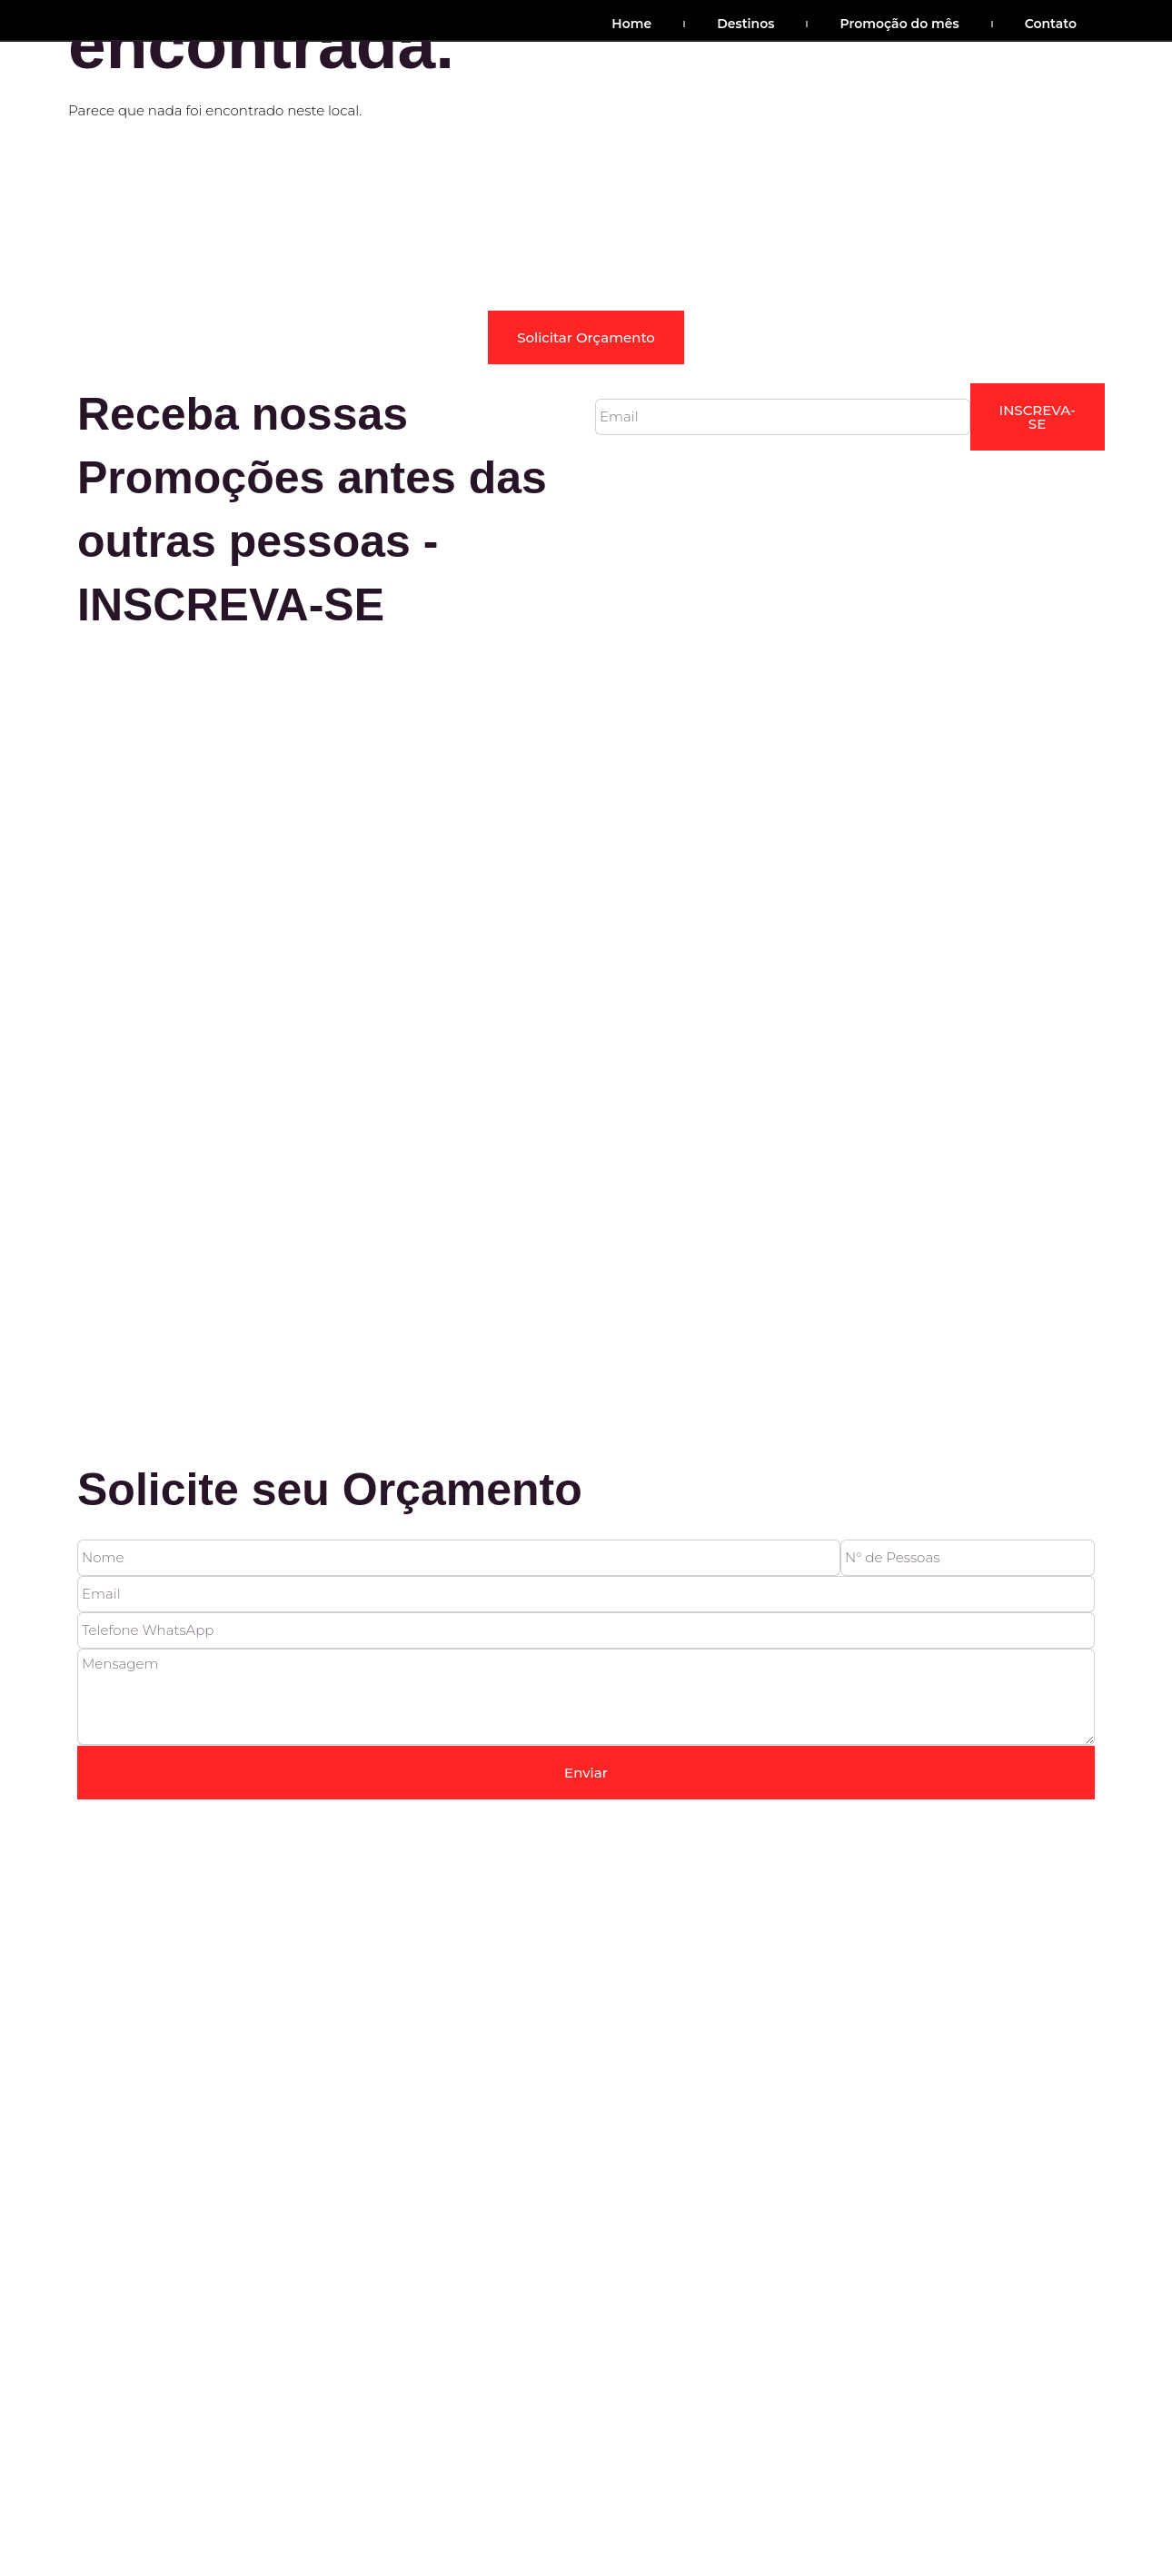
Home (631, 23)
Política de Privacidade (842, 1280)
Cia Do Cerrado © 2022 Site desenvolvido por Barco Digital (322, 1344)
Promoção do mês (898, 23)
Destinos (745, 23)
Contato (1051, 23)
